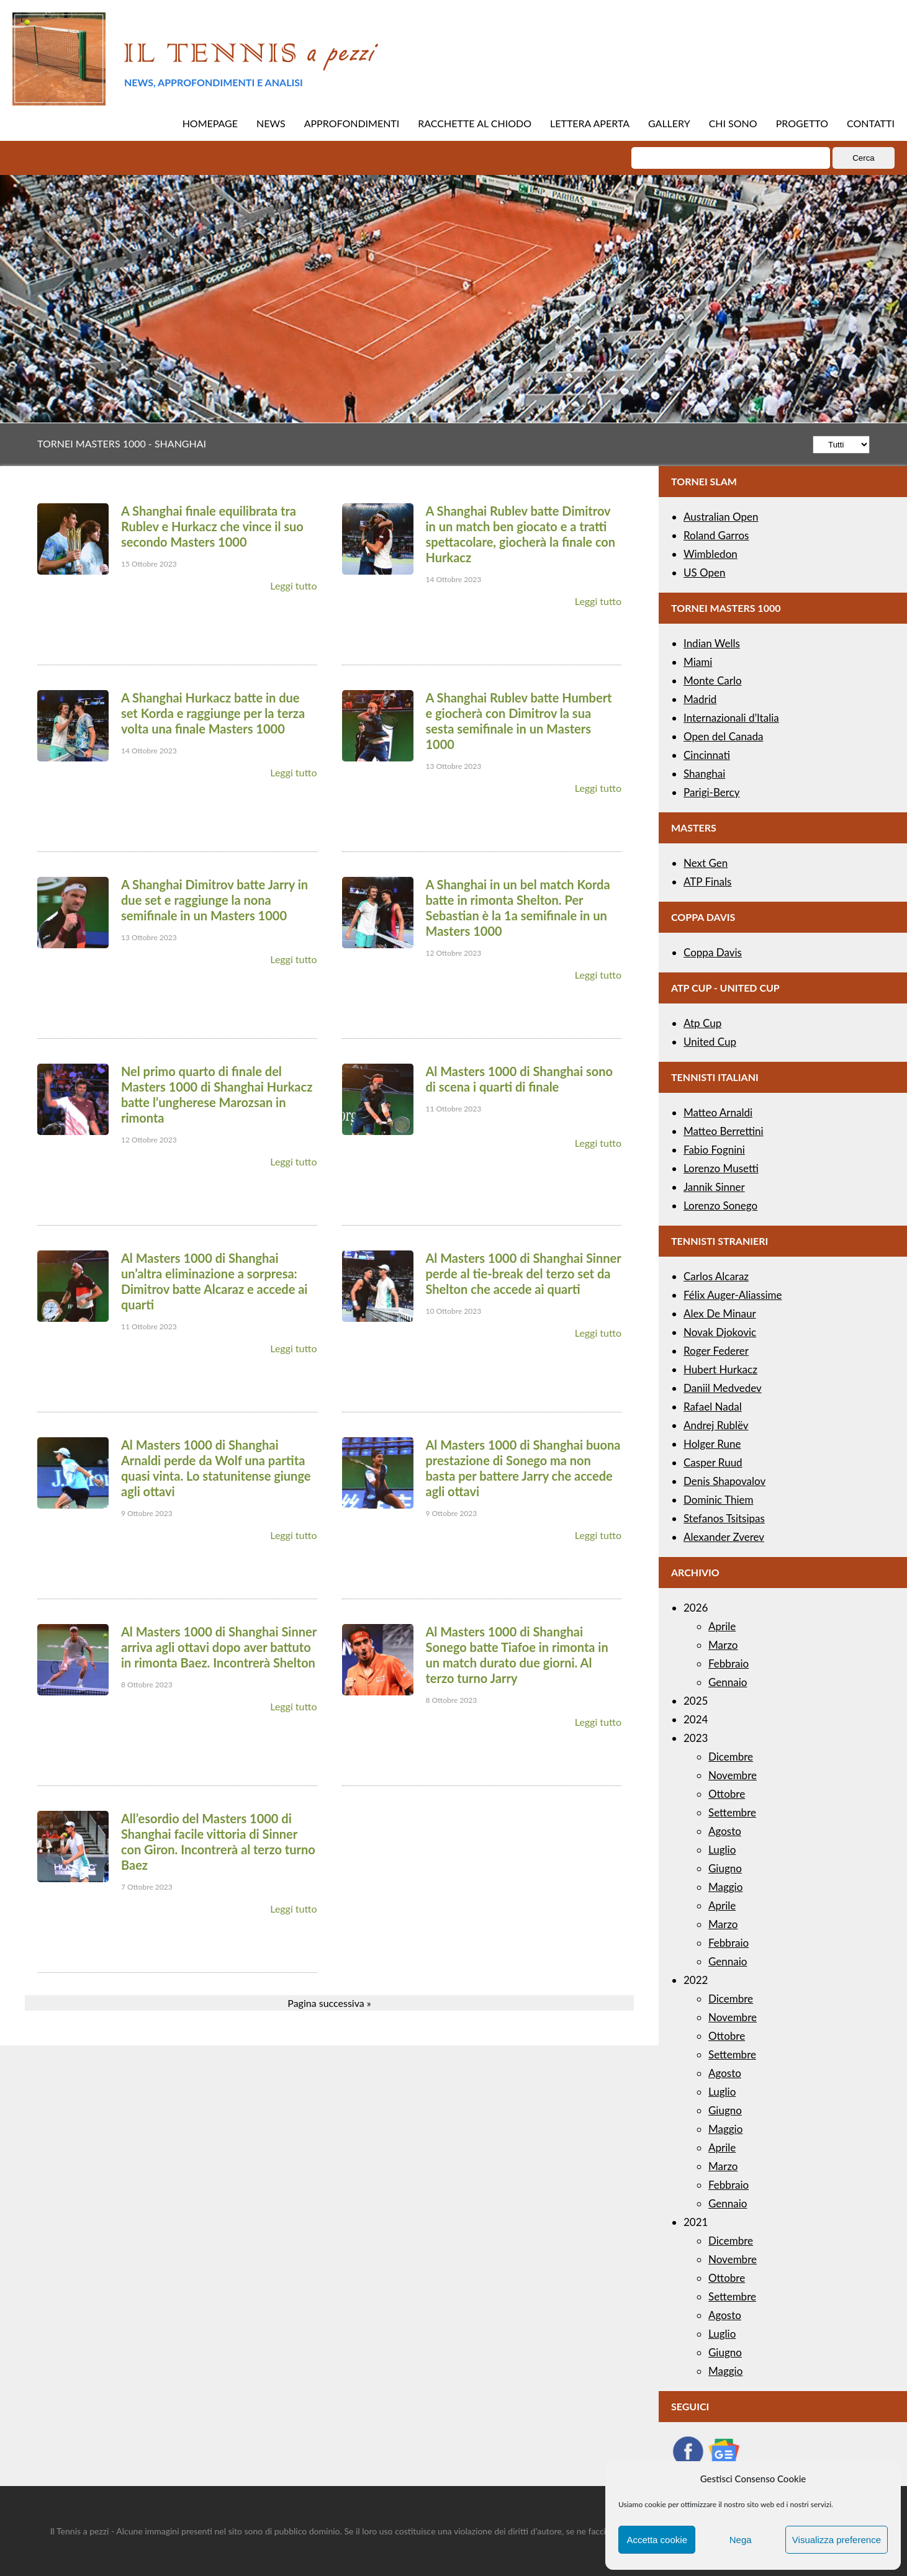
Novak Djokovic (720, 1332)
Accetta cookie (656, 2539)
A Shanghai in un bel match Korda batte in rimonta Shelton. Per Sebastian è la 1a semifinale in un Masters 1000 (518, 907)
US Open (705, 572)
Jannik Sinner (714, 1186)
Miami (698, 661)
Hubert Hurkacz (720, 1369)
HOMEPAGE (210, 123)
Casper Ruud (713, 1462)
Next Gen (706, 862)
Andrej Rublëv (716, 1425)
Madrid (700, 699)
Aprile (722, 1626)
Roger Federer (716, 1350)
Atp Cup (702, 1023)
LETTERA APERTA (589, 123)
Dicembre (730, 1756)
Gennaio (727, 1682)
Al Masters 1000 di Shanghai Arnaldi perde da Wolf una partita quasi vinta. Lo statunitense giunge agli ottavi (215, 1468)
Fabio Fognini (714, 1149)
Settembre (732, 1812)
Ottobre (726, 1793)
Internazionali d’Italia (731, 717)
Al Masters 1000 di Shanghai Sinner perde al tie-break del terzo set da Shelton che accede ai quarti (523, 1273)
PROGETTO (802, 123)
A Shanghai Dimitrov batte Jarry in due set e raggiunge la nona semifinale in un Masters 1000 (214, 900)
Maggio (725, 1886)
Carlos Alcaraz (716, 1276)
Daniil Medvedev (723, 1387)
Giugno (725, 1868)
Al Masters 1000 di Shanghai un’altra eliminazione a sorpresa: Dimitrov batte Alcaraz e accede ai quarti (214, 1281)
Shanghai (704, 773)
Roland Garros (716, 535)
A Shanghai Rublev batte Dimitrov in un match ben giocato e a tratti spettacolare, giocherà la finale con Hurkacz (521, 534)
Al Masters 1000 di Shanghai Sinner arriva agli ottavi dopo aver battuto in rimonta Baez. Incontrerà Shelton (219, 1647)
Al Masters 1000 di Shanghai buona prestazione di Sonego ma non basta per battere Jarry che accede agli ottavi (523, 1468)
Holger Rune (712, 1443)
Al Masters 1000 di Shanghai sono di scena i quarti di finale (519, 1079)
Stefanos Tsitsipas (724, 1518)
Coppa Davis (713, 952)
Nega (740, 2539)
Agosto (724, 1831)
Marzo (723, 1644)
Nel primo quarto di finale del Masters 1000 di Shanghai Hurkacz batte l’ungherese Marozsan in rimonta (216, 1094)
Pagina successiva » (329, 2003)
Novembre (732, 1775)
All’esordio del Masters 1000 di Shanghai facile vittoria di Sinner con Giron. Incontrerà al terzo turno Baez (218, 1841)
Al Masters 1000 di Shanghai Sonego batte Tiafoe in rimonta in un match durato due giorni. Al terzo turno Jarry (517, 1654)
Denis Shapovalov (724, 1481)
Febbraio (728, 1663)
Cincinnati (707, 754)
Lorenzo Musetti (721, 1168)
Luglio (722, 1849)
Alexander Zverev (724, 1536)
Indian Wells (712, 643)
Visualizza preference (836, 2539)
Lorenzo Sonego (720, 1205)
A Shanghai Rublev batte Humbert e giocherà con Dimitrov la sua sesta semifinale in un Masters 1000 (519, 721)
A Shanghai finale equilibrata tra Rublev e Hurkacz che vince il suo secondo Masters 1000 (212, 526)
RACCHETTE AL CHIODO (474, 123)
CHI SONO (733, 123)
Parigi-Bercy (711, 792)
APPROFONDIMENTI (352, 123)
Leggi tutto (293, 585)
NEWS (271, 123)
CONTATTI (871, 123)
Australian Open (721, 516)
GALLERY (669, 123)
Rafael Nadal (713, 1406)
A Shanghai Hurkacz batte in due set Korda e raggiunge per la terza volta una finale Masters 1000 (213, 713)
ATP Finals (707, 881)
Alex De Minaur (720, 1313)
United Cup (710, 1041)
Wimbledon (711, 553)
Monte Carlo (713, 680)
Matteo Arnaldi (718, 1112)
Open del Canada (723, 736)
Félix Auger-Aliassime (733, 1294)
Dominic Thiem (718, 1499)
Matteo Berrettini (724, 1131)
